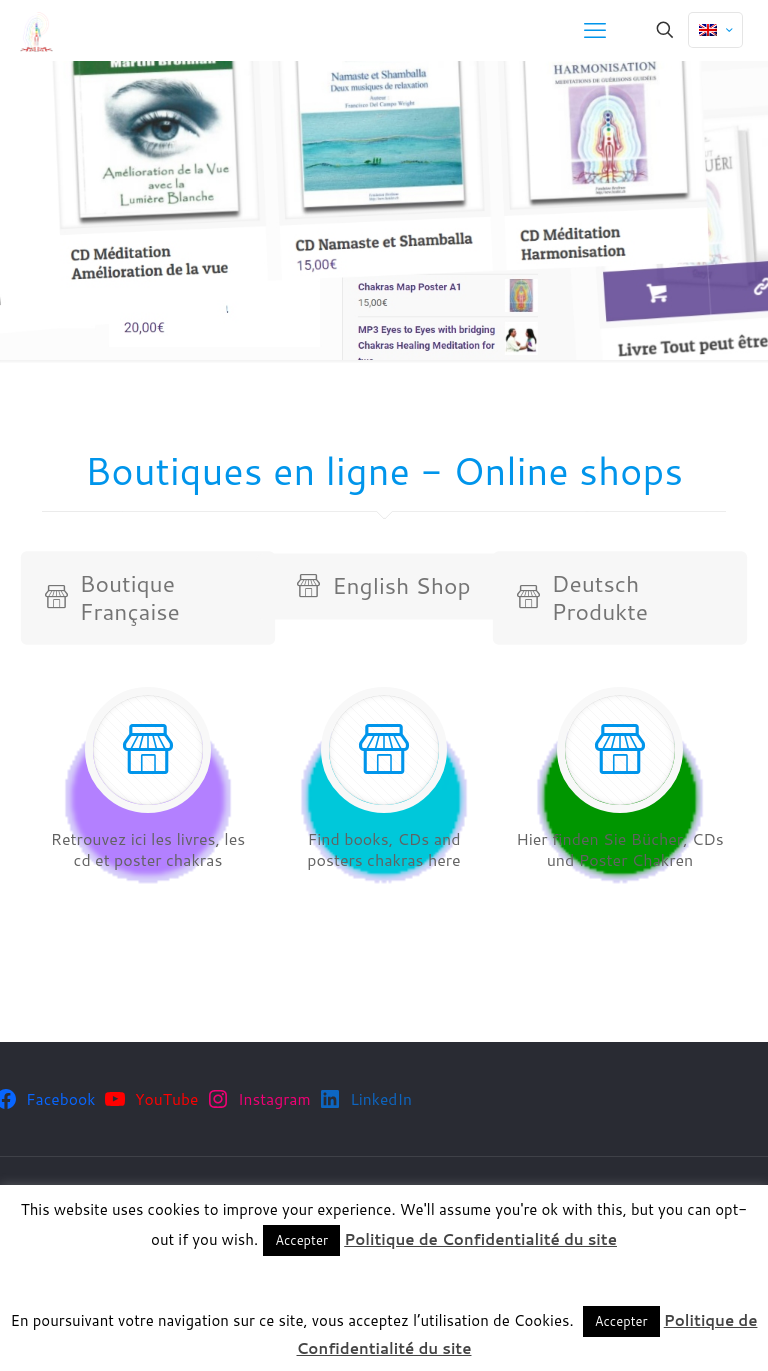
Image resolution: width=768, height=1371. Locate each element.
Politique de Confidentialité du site (480, 1239)
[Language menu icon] (715, 30)
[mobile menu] (595, 30)
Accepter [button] (301, 1240)
